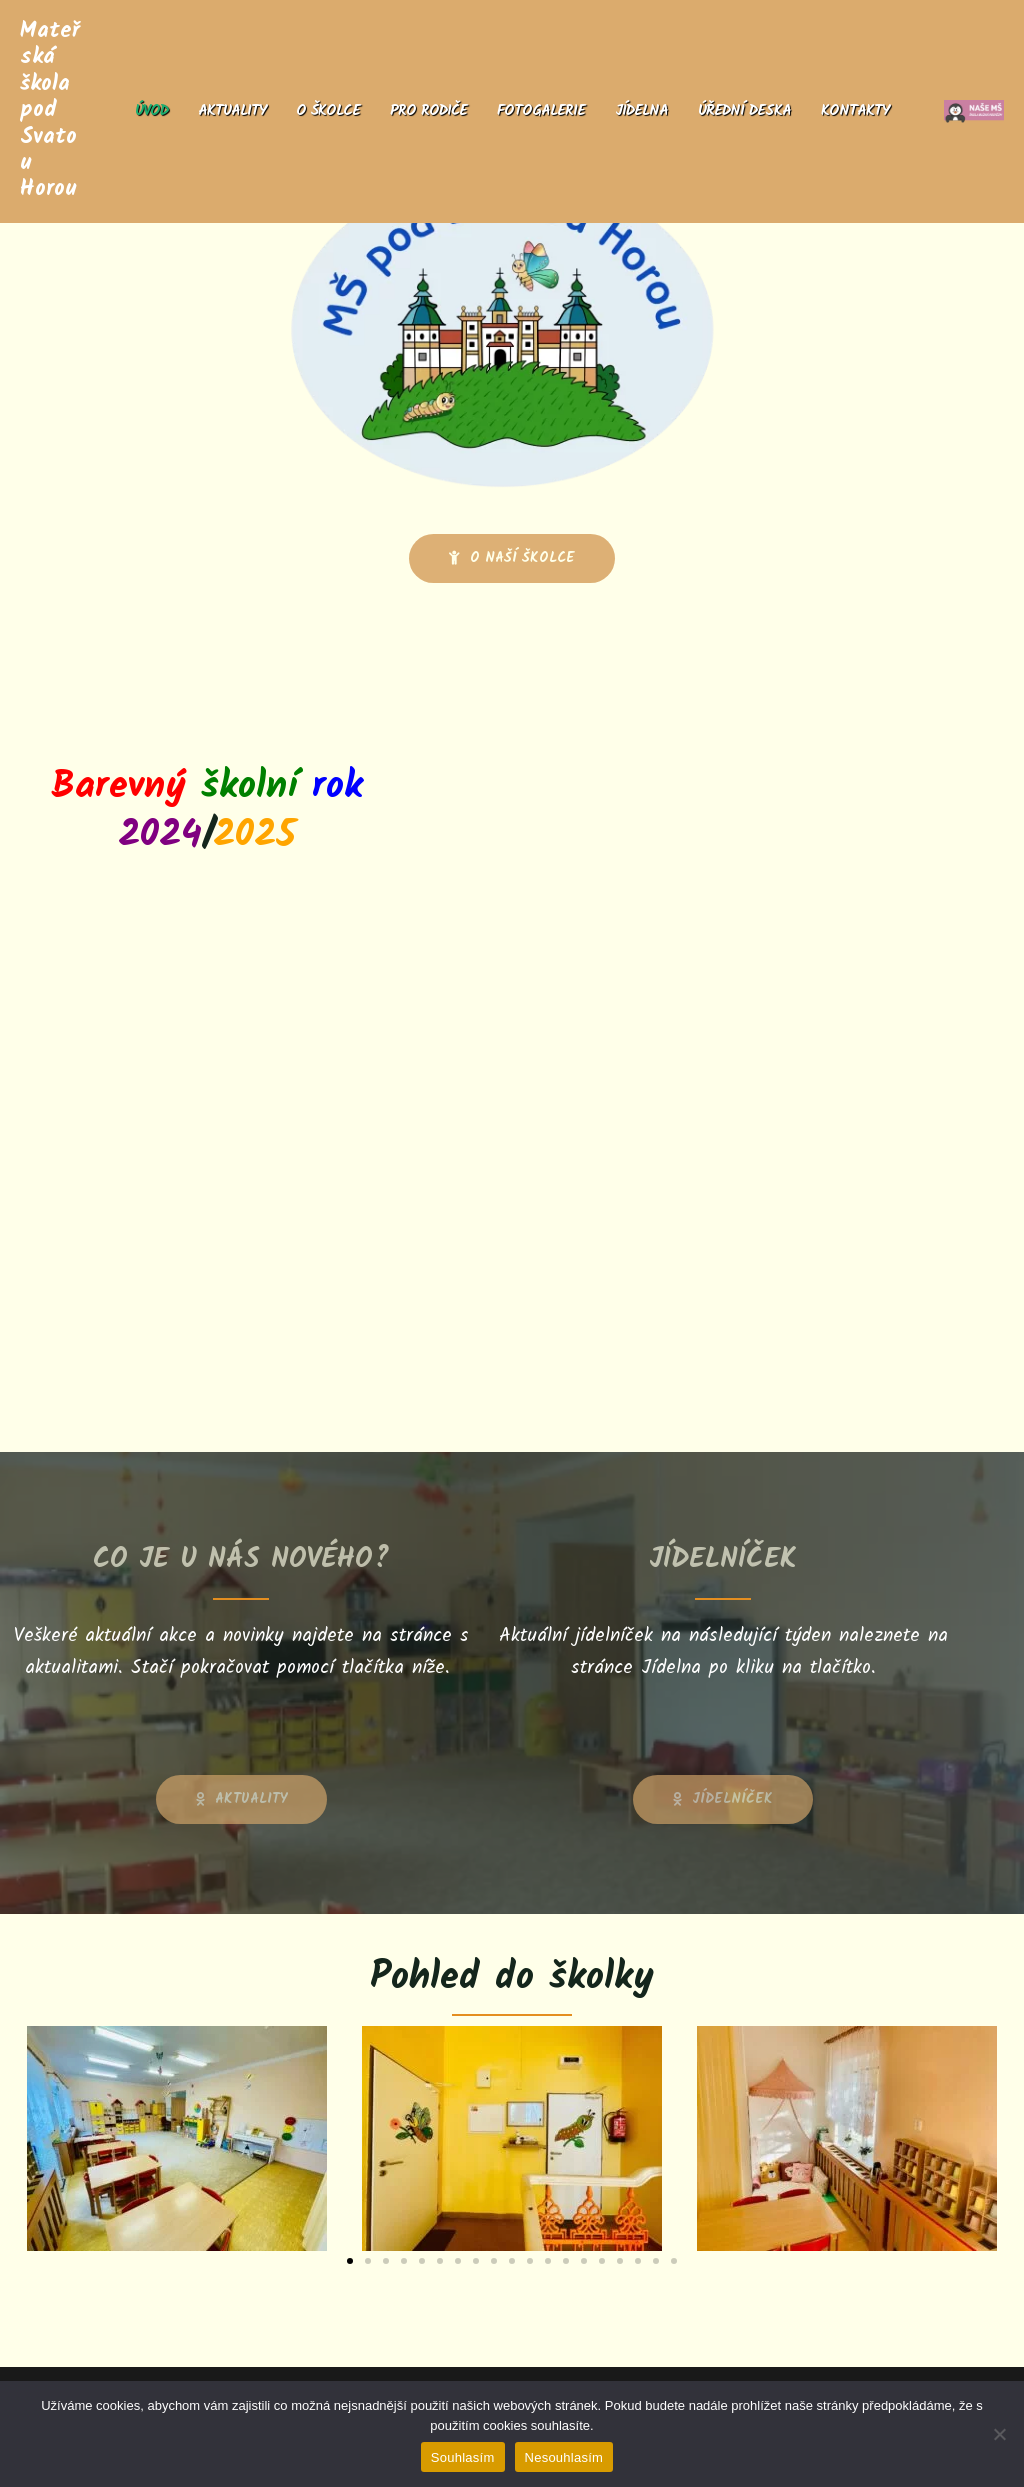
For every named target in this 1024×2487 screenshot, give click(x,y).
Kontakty (855, 111)
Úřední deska (744, 111)
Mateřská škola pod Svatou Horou (49, 110)
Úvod (151, 111)
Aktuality (232, 111)
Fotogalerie (541, 111)
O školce (328, 111)
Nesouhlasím (564, 2457)
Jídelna (641, 111)
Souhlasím (463, 2457)
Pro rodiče (428, 111)
